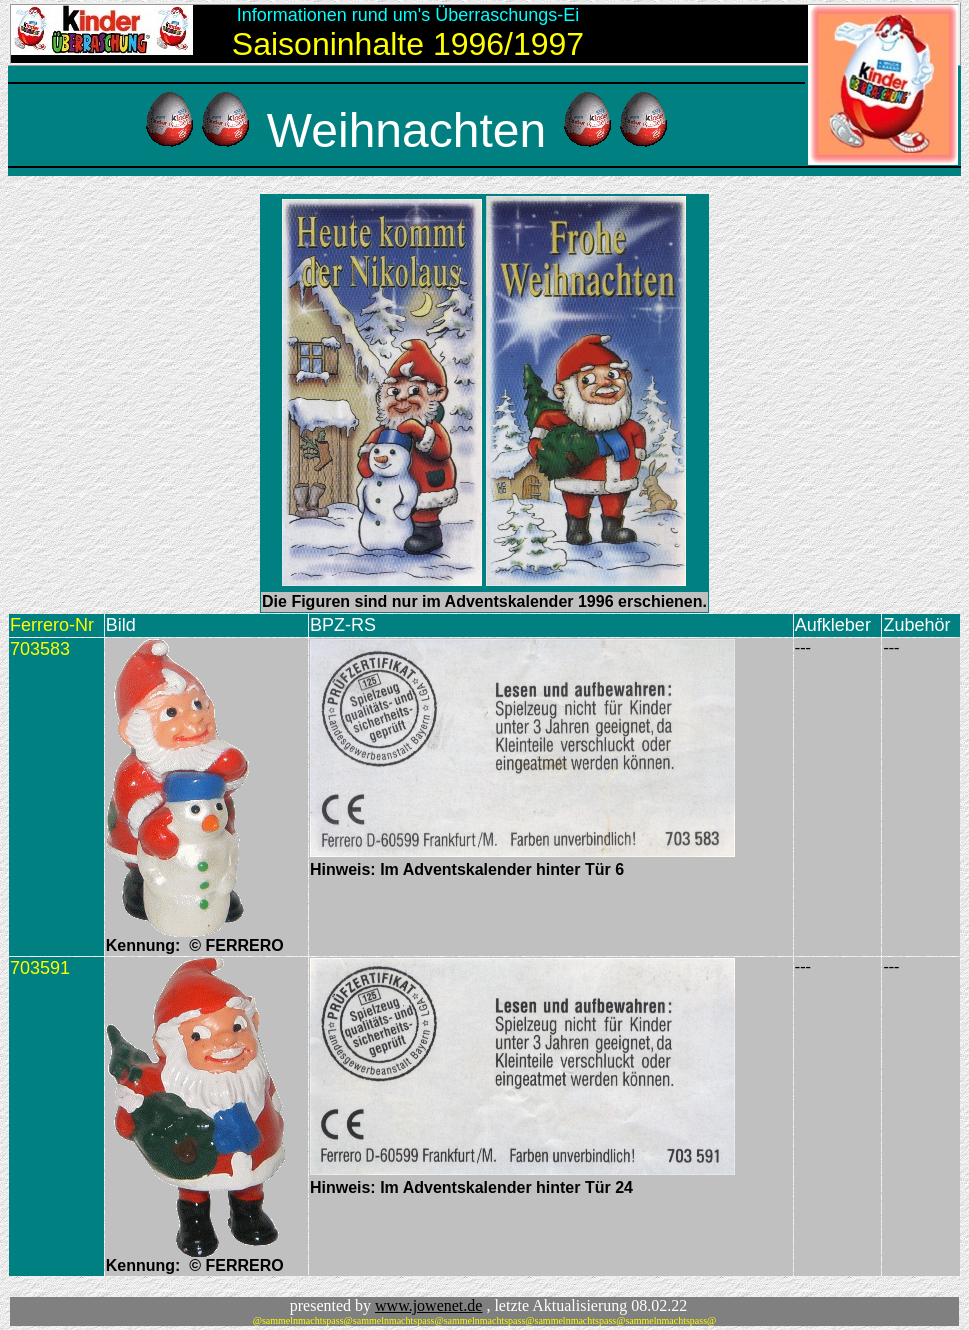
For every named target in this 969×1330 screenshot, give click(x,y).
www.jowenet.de (428, 1305)
